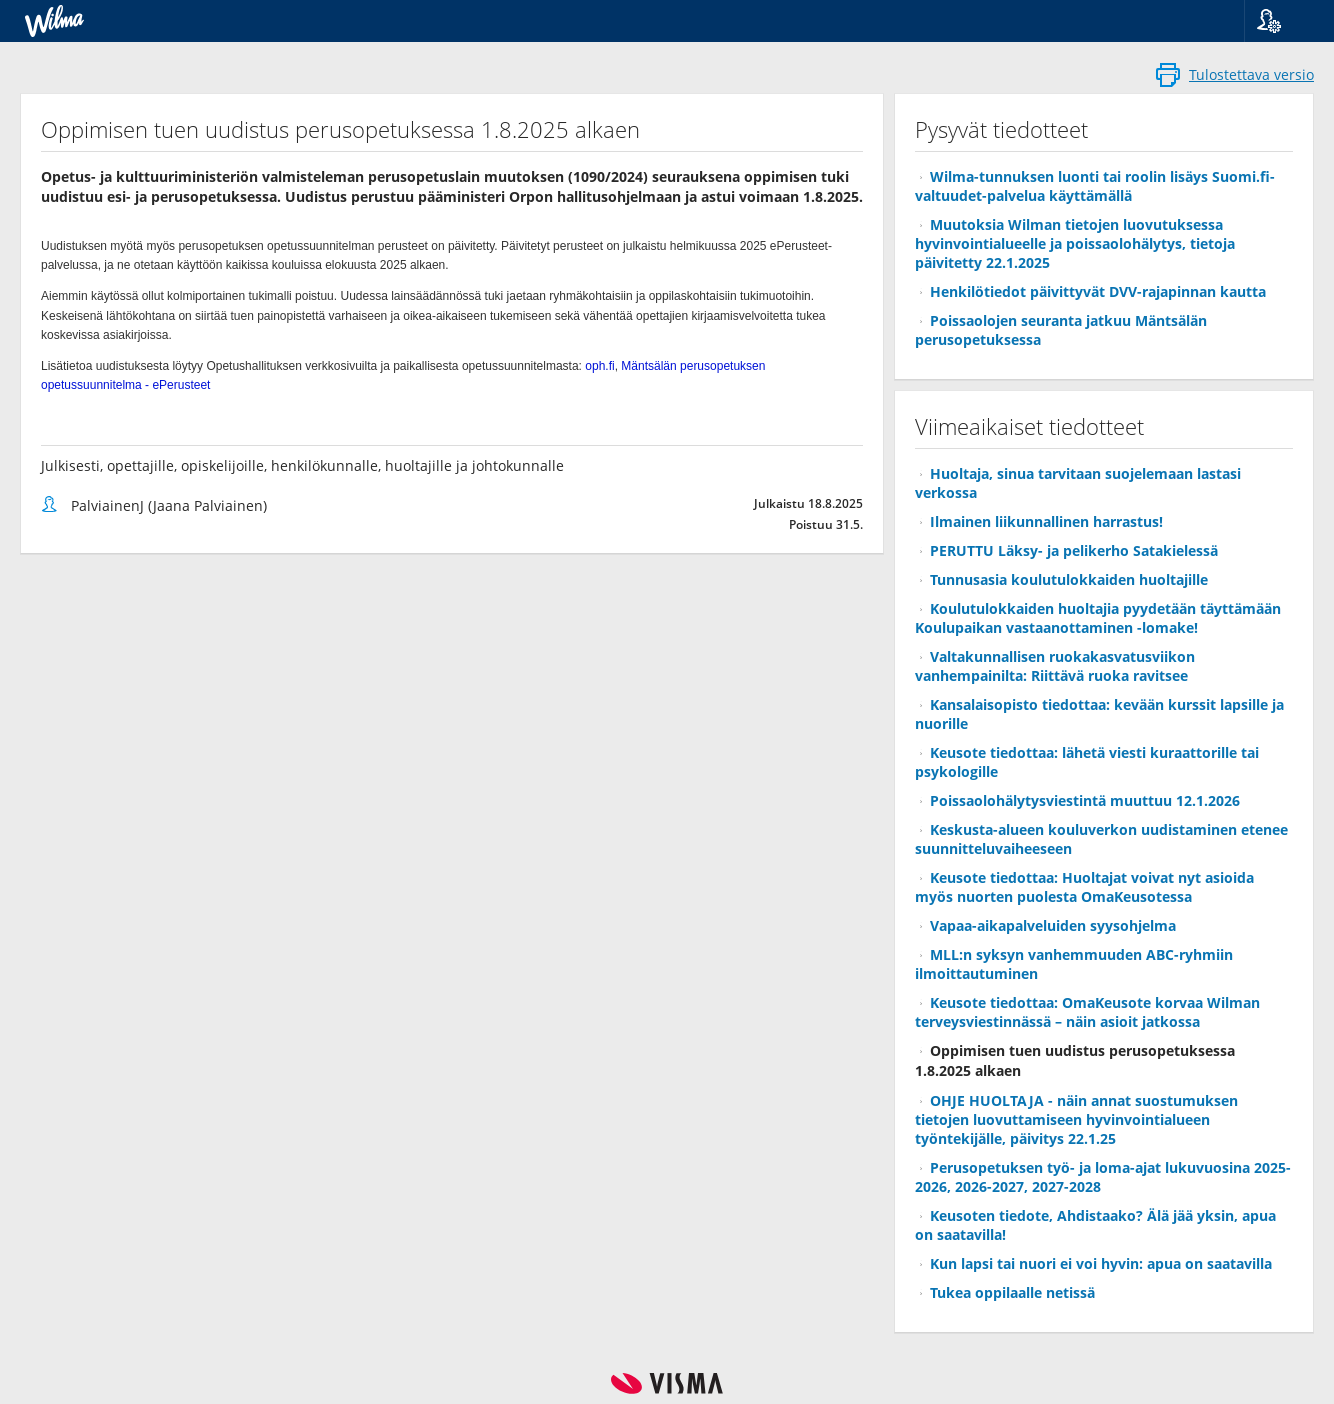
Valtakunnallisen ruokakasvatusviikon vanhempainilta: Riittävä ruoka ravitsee (1055, 666)
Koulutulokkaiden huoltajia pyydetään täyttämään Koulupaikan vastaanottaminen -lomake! (1098, 618)
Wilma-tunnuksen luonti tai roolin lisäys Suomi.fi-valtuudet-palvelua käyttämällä (1095, 186)
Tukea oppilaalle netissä (1012, 1292)
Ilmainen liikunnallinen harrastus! (1046, 521)
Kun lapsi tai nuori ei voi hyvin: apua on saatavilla (1101, 1263)
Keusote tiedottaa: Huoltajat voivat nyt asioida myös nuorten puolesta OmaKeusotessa (1084, 887)
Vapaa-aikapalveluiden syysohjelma (1053, 925)
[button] (1281, 21)
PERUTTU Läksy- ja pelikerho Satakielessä (1074, 550)
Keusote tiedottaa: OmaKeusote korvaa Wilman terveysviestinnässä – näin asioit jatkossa (1087, 1012)
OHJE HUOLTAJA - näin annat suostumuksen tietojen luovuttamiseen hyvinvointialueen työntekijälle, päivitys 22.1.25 (1076, 1119)
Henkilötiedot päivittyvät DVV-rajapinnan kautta (1098, 291)
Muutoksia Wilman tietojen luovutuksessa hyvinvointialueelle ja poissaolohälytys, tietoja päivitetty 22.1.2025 (1075, 243)
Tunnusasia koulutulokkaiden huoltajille (1069, 579)
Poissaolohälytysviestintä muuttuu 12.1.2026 (1085, 800)
